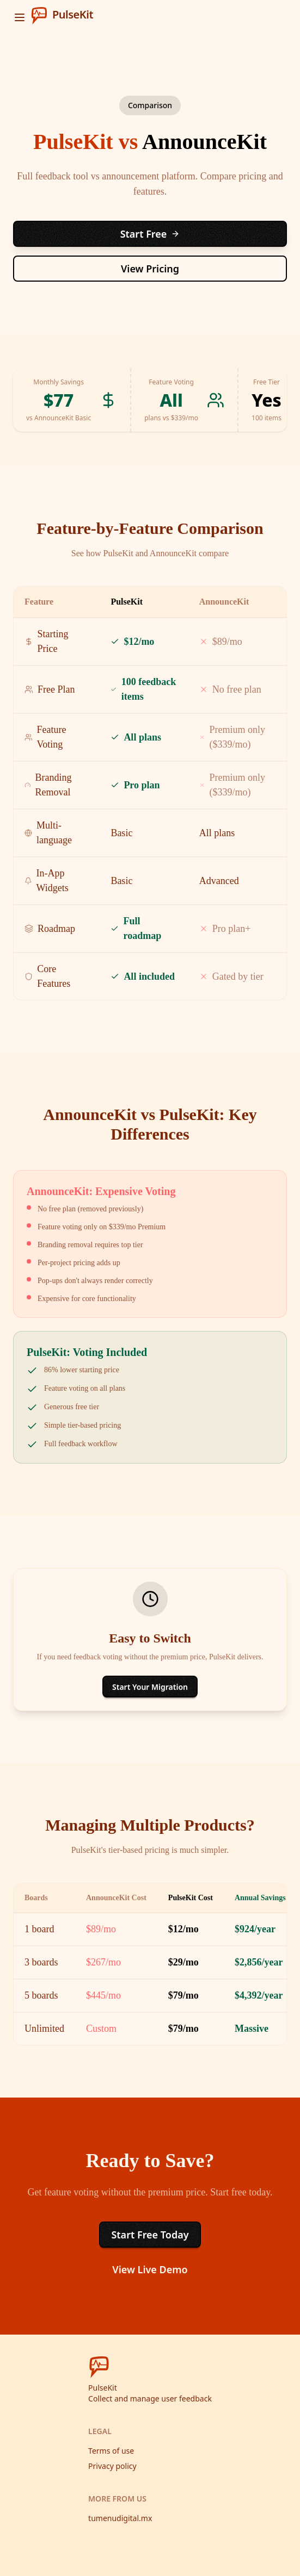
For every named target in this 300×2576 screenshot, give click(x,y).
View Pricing (150, 268)
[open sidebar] (19, 17)
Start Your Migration (150, 1687)
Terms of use (111, 2451)
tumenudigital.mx (120, 2518)
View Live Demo (149, 2269)
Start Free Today (149, 2234)
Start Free (150, 233)
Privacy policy (112, 2466)
